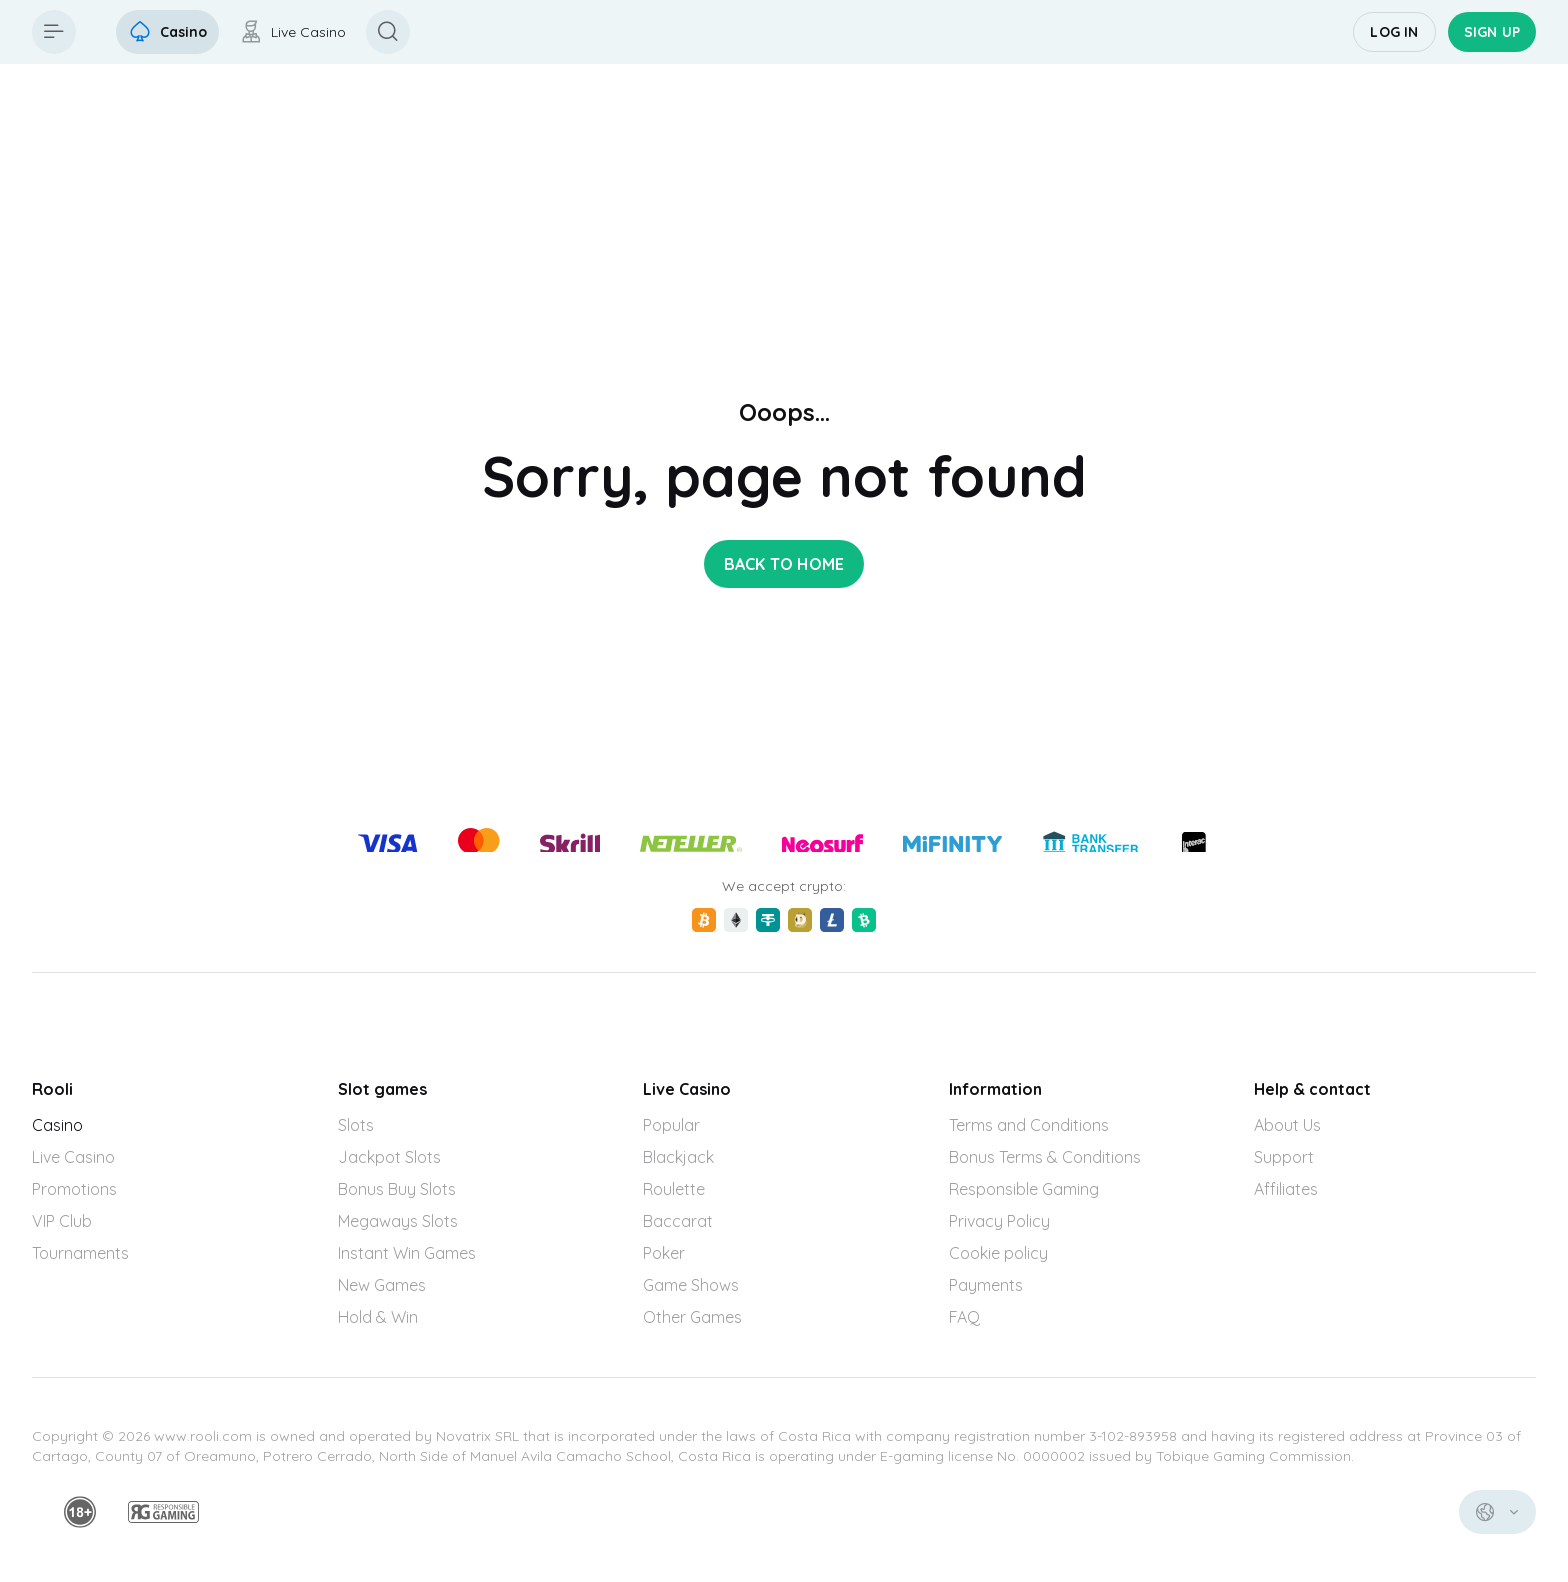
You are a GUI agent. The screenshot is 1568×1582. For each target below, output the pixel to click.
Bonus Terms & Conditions (1045, 1157)
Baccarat (678, 1221)
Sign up (1492, 32)
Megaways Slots (398, 1221)
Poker (664, 1253)
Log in (1394, 32)
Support (1284, 1157)
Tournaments (80, 1253)
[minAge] (80, 1512)
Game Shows (691, 1285)
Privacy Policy (999, 1221)
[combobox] (1497, 1512)
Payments (986, 1285)
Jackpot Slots (389, 1157)
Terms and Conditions (1029, 1125)
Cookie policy (998, 1253)
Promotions (74, 1189)
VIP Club (62, 1221)
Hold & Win (378, 1317)
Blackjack (678, 1157)
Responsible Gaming (1024, 1189)
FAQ (964, 1317)
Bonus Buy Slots (397, 1189)
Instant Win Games (407, 1253)
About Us (1287, 1125)
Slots (356, 1125)
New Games (382, 1285)
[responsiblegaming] (163, 1512)
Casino (57, 1125)
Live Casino (73, 1157)
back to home (784, 564)
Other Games (692, 1317)
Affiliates (1286, 1189)
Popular (671, 1125)
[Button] (54, 32)
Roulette (674, 1189)
